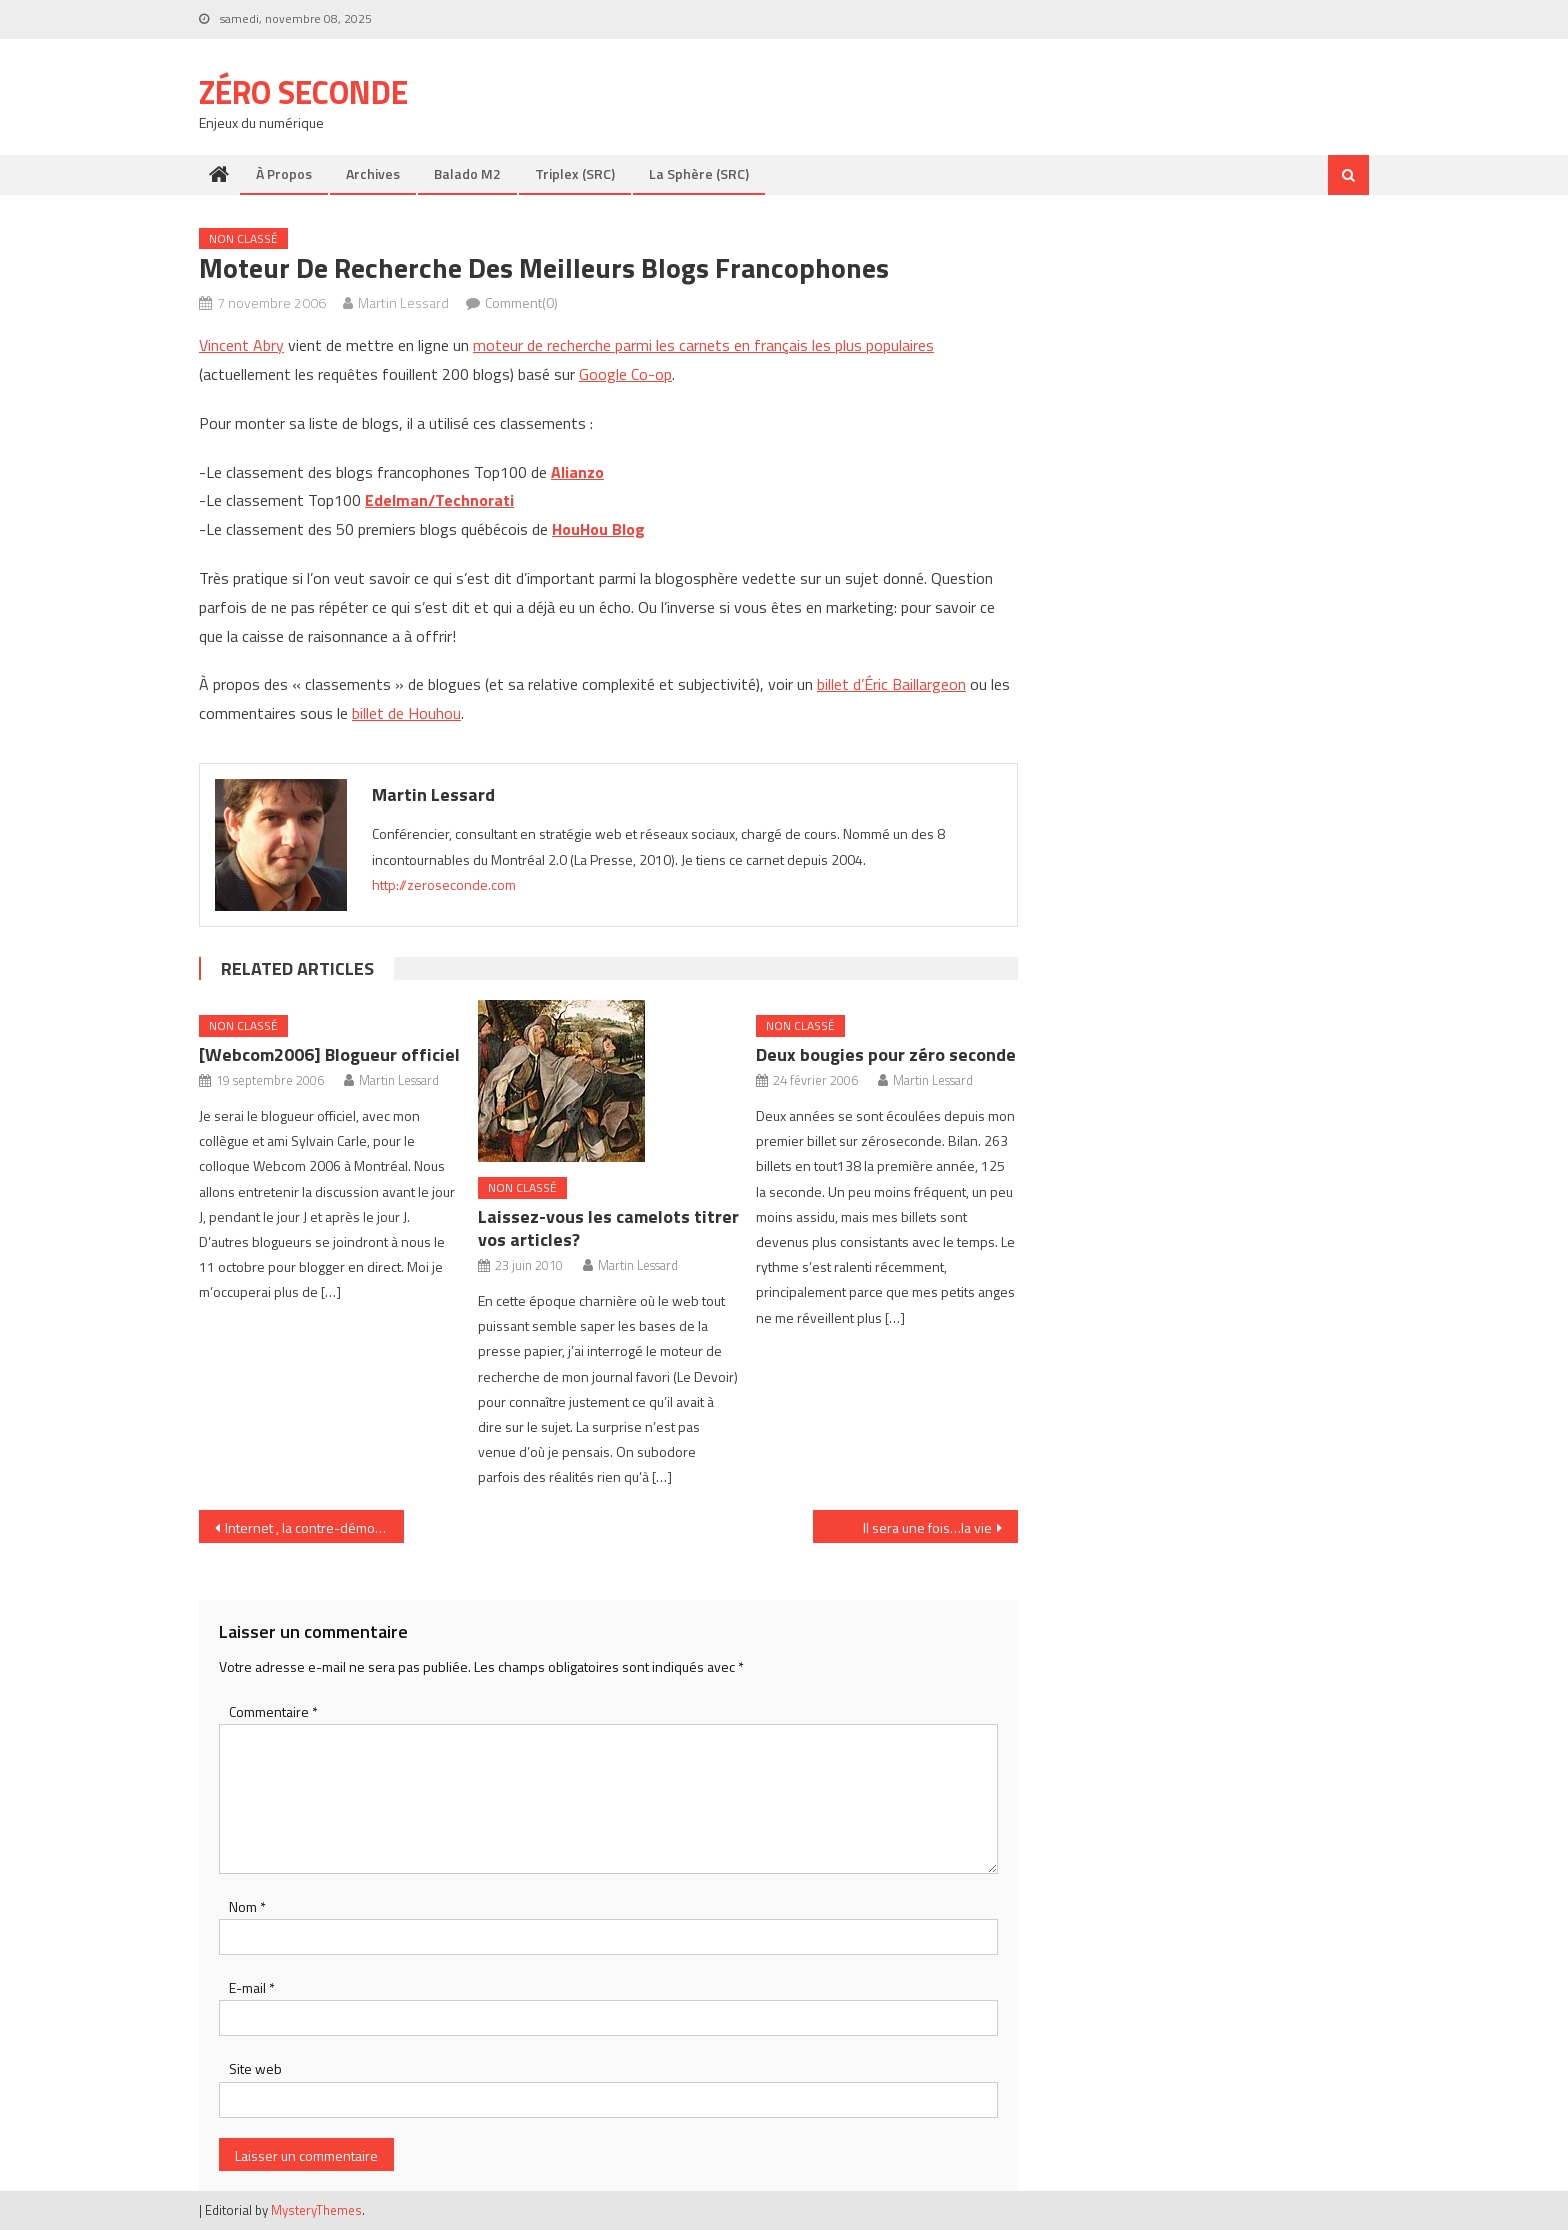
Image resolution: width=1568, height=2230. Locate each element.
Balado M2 (467, 173)
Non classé (243, 238)
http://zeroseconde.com (444, 884)
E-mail (252, 1987)
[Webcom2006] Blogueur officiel (329, 1054)
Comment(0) (521, 302)
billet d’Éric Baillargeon (891, 684)
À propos (284, 173)
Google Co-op (625, 374)
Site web (255, 2068)
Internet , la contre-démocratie (314, 1527)
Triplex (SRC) (575, 173)
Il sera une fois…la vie (927, 1527)
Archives (373, 173)
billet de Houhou (406, 713)
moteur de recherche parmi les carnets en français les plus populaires (703, 345)
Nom (247, 1906)
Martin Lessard (403, 302)
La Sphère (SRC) (699, 173)
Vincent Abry (241, 345)
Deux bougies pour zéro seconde (886, 1054)
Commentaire (273, 1711)
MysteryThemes (316, 2210)
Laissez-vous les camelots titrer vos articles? (608, 1228)
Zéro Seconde (303, 92)
